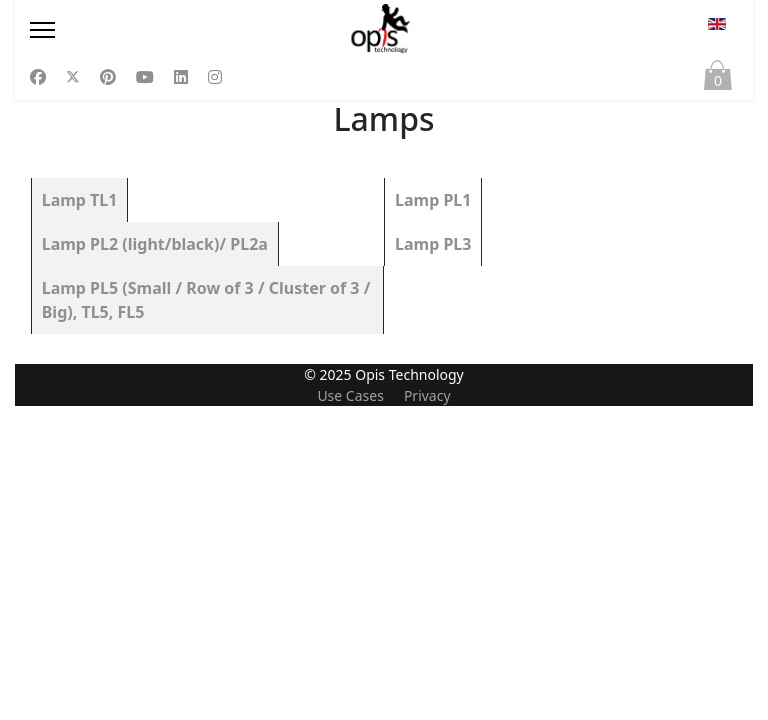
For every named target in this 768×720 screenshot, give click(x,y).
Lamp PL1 (433, 200)
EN (717, 24)
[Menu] (136, 30)
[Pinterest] (108, 77)
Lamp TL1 (80, 200)
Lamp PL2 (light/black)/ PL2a (155, 244)
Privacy (427, 709)
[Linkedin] (181, 77)
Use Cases (350, 709)
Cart (718, 80)
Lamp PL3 (433, 244)
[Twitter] (73, 77)
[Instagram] (215, 77)
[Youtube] (145, 77)
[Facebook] (38, 77)
